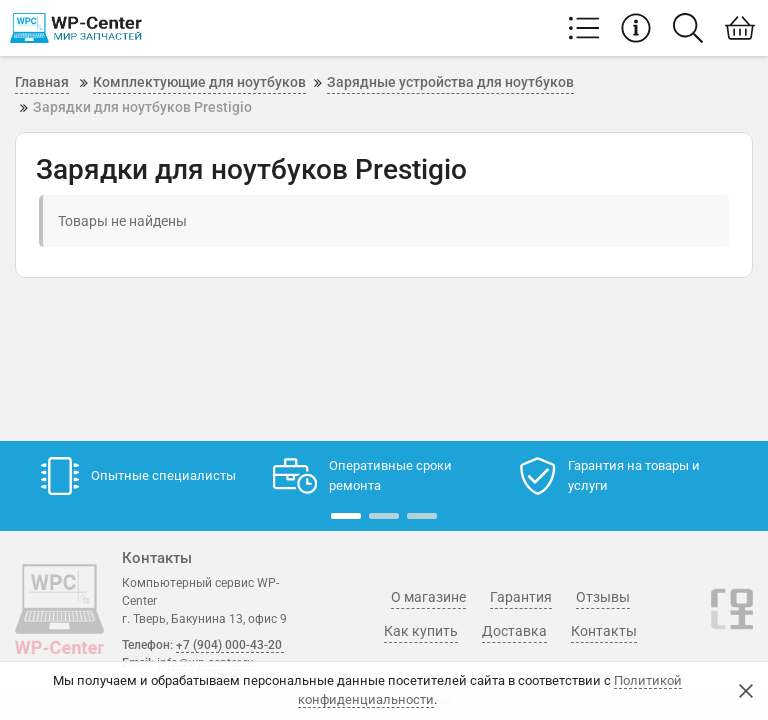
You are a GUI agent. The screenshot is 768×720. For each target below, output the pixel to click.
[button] (346, 516)
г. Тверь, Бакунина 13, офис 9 (204, 619)
